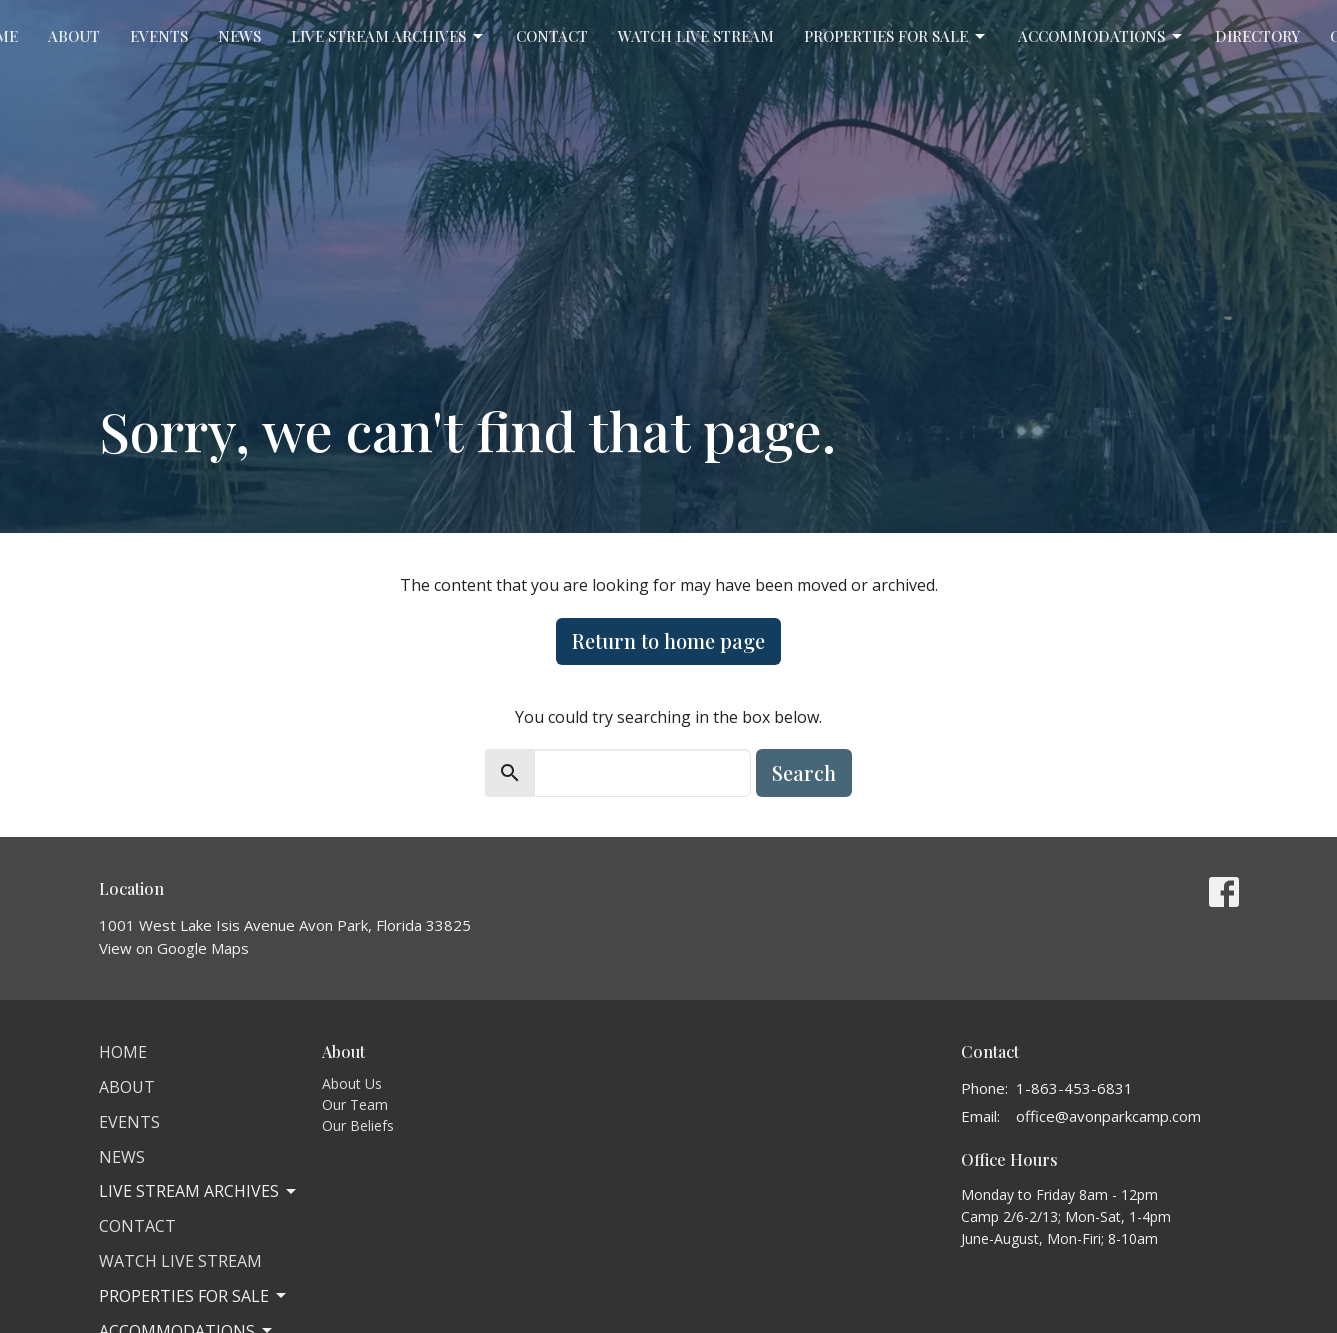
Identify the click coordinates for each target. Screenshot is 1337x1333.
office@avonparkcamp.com (1108, 1116)
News (239, 36)
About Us (352, 1083)
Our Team (355, 1104)
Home (123, 1052)
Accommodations (1101, 36)
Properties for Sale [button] (194, 1296)
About (74, 36)
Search (804, 772)
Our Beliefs (358, 1125)
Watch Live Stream (696, 36)
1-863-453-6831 (1074, 1088)
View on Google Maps (174, 948)
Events (159, 36)
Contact (552, 36)
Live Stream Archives (388, 36)
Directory (1257, 36)
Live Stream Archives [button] (199, 1191)
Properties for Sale (896, 36)
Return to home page (668, 640)
